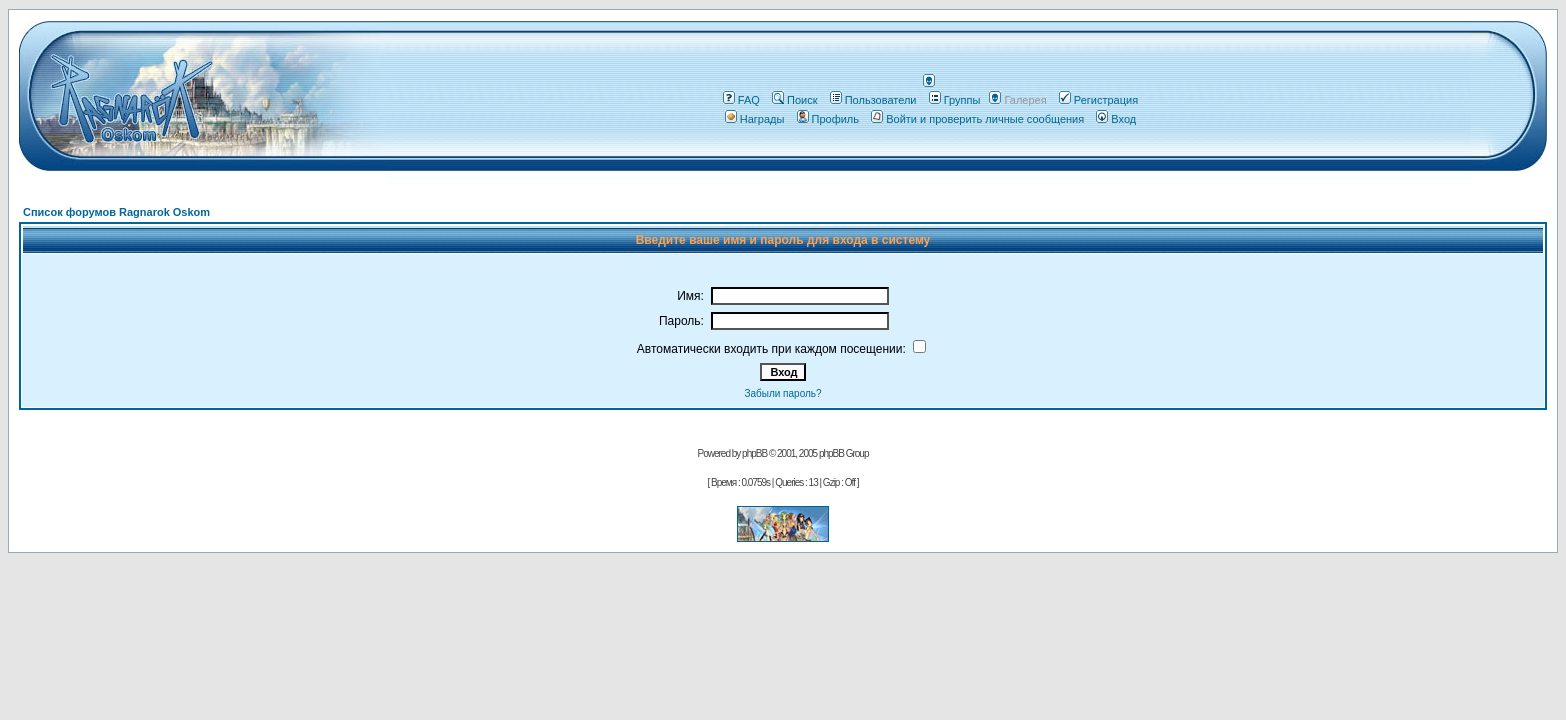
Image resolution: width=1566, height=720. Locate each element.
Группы (955, 100)
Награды (755, 119)
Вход (1116, 119)
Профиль (828, 119)
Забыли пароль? (782, 393)
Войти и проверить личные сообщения (977, 119)
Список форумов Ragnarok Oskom (116, 212)
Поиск (794, 100)
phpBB (754, 453)
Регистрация (1098, 100)
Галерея (1025, 100)
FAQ (741, 100)
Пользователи (873, 100)
